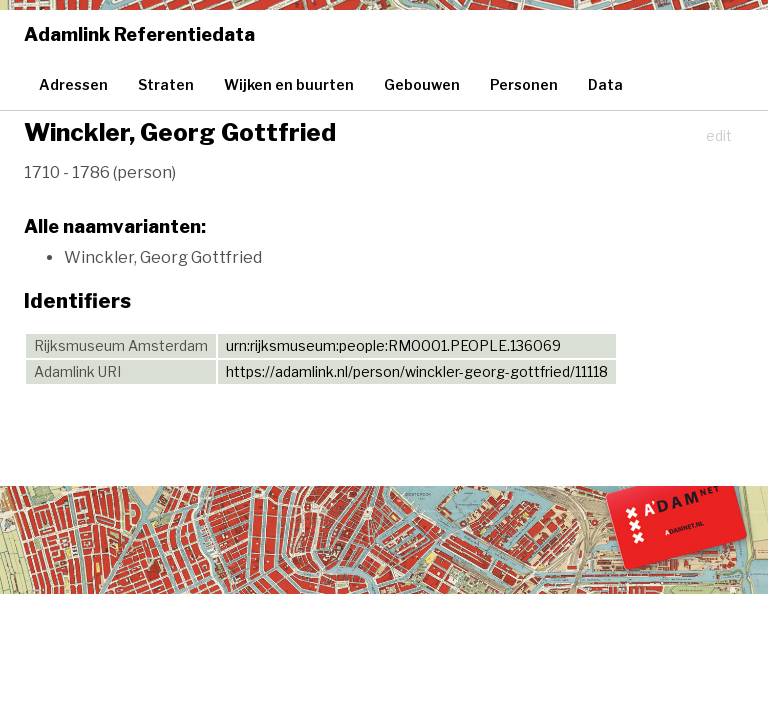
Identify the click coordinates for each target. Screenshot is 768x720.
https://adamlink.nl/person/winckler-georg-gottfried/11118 (417, 371)
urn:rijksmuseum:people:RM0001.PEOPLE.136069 (393, 345)
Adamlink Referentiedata (139, 34)
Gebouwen (422, 84)
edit (719, 135)
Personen (524, 84)
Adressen (73, 84)
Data (605, 84)
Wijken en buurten (289, 84)
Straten (166, 84)
